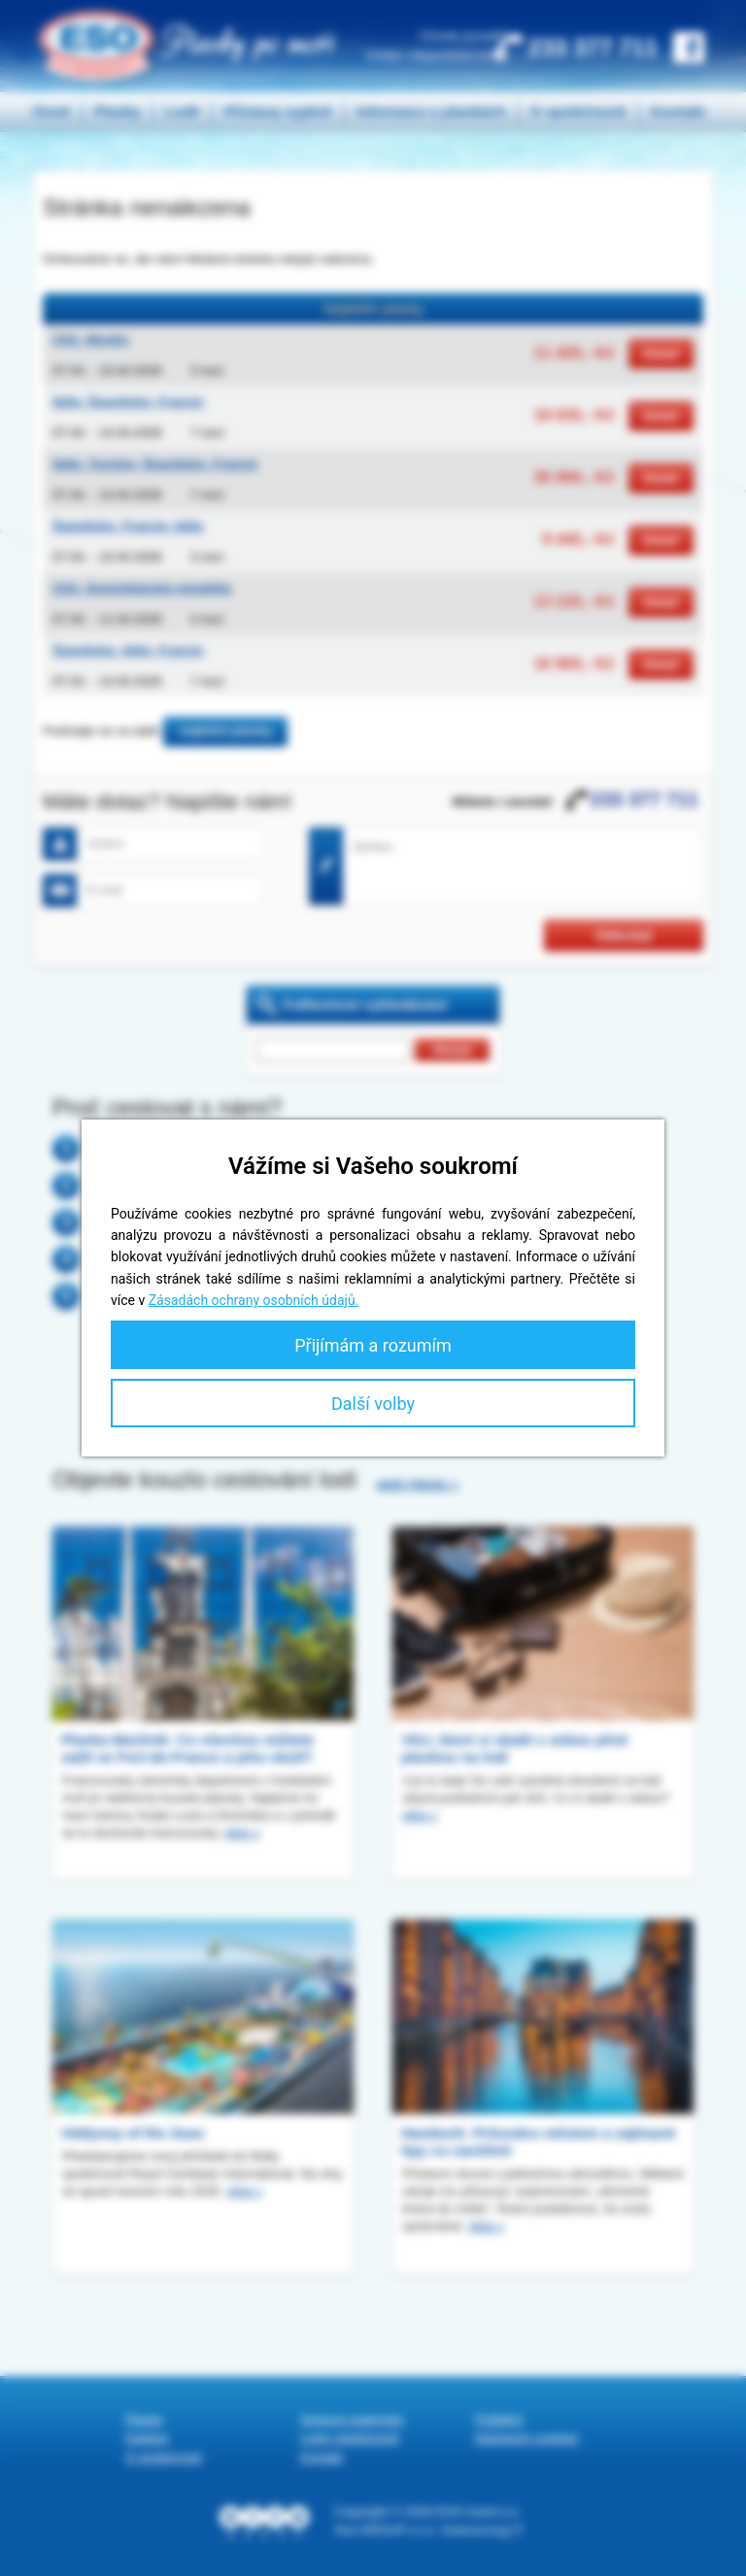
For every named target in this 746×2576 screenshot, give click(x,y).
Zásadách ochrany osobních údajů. (254, 1300)
